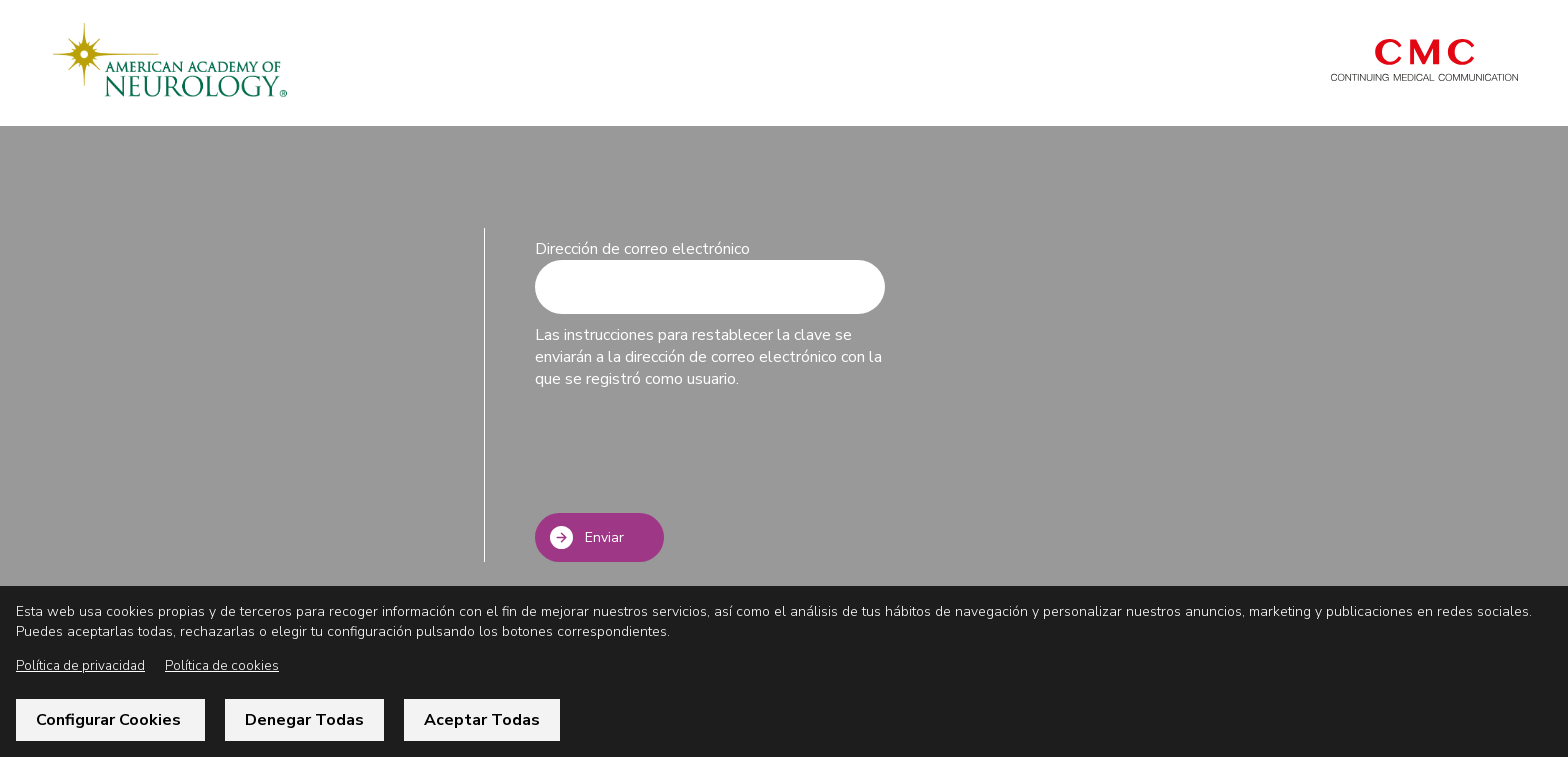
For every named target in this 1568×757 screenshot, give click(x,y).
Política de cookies (222, 665)
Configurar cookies (110, 720)
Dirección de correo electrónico (642, 249)
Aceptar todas (482, 720)
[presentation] (687, 454)
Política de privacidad (80, 665)
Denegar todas (304, 720)
